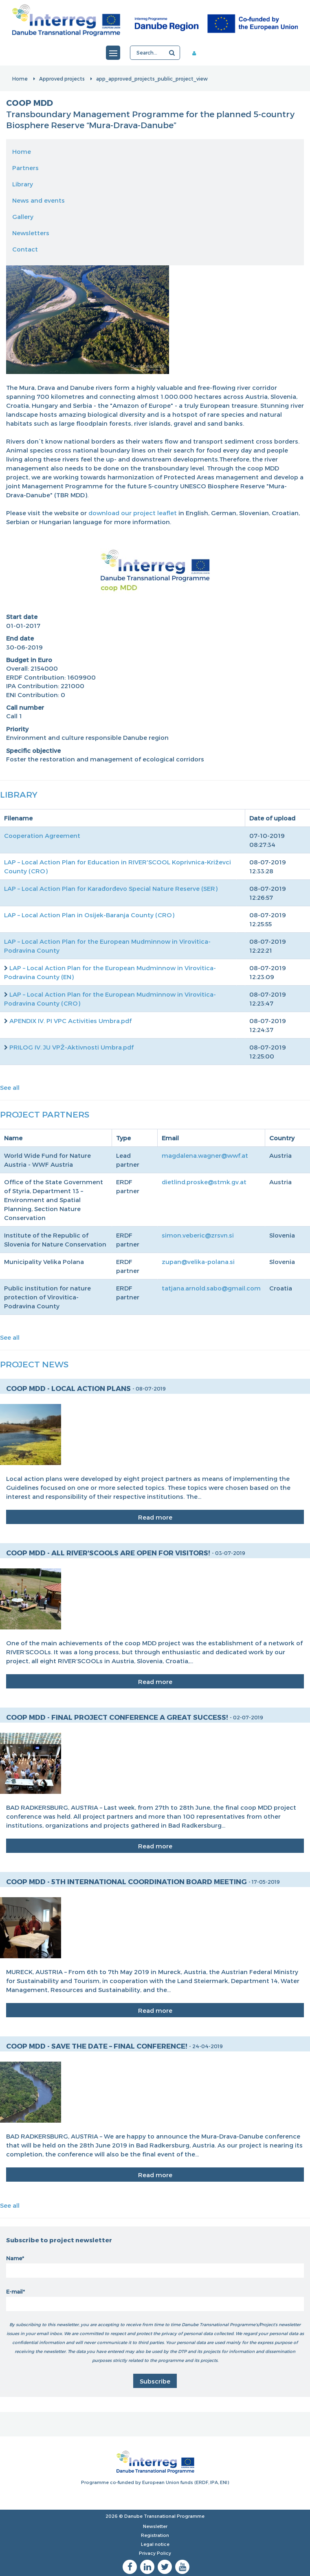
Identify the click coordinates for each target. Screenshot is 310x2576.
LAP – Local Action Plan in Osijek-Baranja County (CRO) (89, 914)
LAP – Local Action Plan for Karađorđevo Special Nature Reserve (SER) (111, 888)
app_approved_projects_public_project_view (152, 78)
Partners (25, 167)
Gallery (22, 216)
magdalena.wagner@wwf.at (205, 1155)
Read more (155, 1517)
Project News (34, 1364)
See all (10, 1087)
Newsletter (155, 2526)
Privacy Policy (155, 2553)
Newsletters (30, 232)
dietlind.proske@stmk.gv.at (204, 1181)
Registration (155, 2535)
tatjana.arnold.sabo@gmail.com (211, 1288)
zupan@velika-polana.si (198, 1261)
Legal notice (155, 2544)
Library (22, 184)
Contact (25, 249)
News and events (38, 200)
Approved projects (62, 78)
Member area (197, 53)
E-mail (14, 2291)
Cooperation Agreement (42, 835)
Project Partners (44, 1114)
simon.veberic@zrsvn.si (198, 1235)
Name (14, 2258)
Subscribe (155, 2381)
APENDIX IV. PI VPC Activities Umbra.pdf (70, 1020)
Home (20, 78)
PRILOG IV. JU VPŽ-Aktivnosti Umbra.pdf (71, 1047)
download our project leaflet (133, 512)
